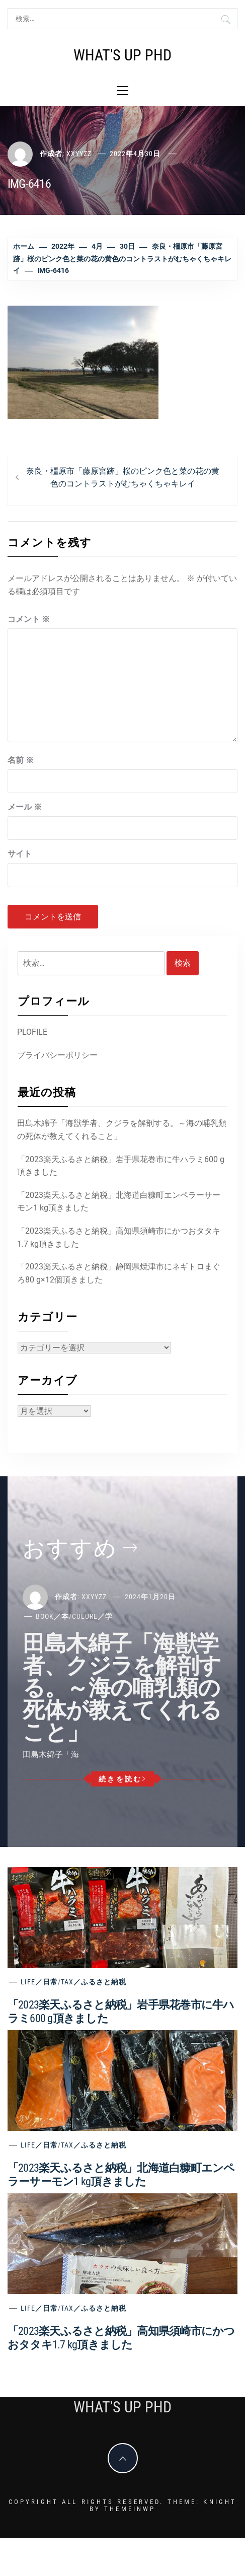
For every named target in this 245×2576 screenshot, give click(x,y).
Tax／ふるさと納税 (93, 1982)
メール (25, 807)
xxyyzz (79, 154)
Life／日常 (39, 1982)
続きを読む (122, 1779)
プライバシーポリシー (57, 1055)
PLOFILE (32, 1032)
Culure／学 (92, 1616)
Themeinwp (129, 2509)
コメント (29, 619)
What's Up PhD (122, 55)
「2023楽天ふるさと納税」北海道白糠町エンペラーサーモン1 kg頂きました (118, 1201)
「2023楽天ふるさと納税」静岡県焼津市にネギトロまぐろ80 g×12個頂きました (118, 1273)
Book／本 (52, 1616)
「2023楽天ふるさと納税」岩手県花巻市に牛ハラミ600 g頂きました (120, 1166)
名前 (21, 760)
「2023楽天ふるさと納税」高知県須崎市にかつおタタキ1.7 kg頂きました (118, 1237)
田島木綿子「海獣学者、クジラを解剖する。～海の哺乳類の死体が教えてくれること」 (121, 1129)
